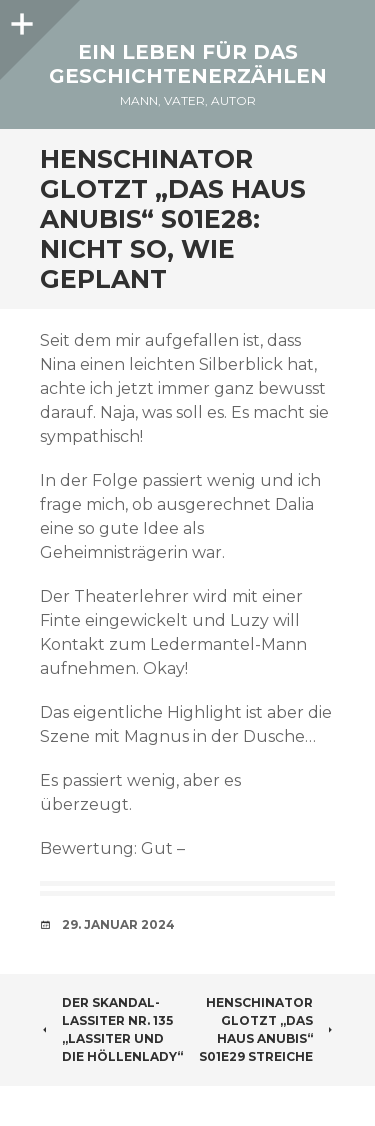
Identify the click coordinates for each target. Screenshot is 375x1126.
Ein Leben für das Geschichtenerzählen (188, 64)
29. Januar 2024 (118, 924)
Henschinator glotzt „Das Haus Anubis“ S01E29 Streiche (267, 1029)
